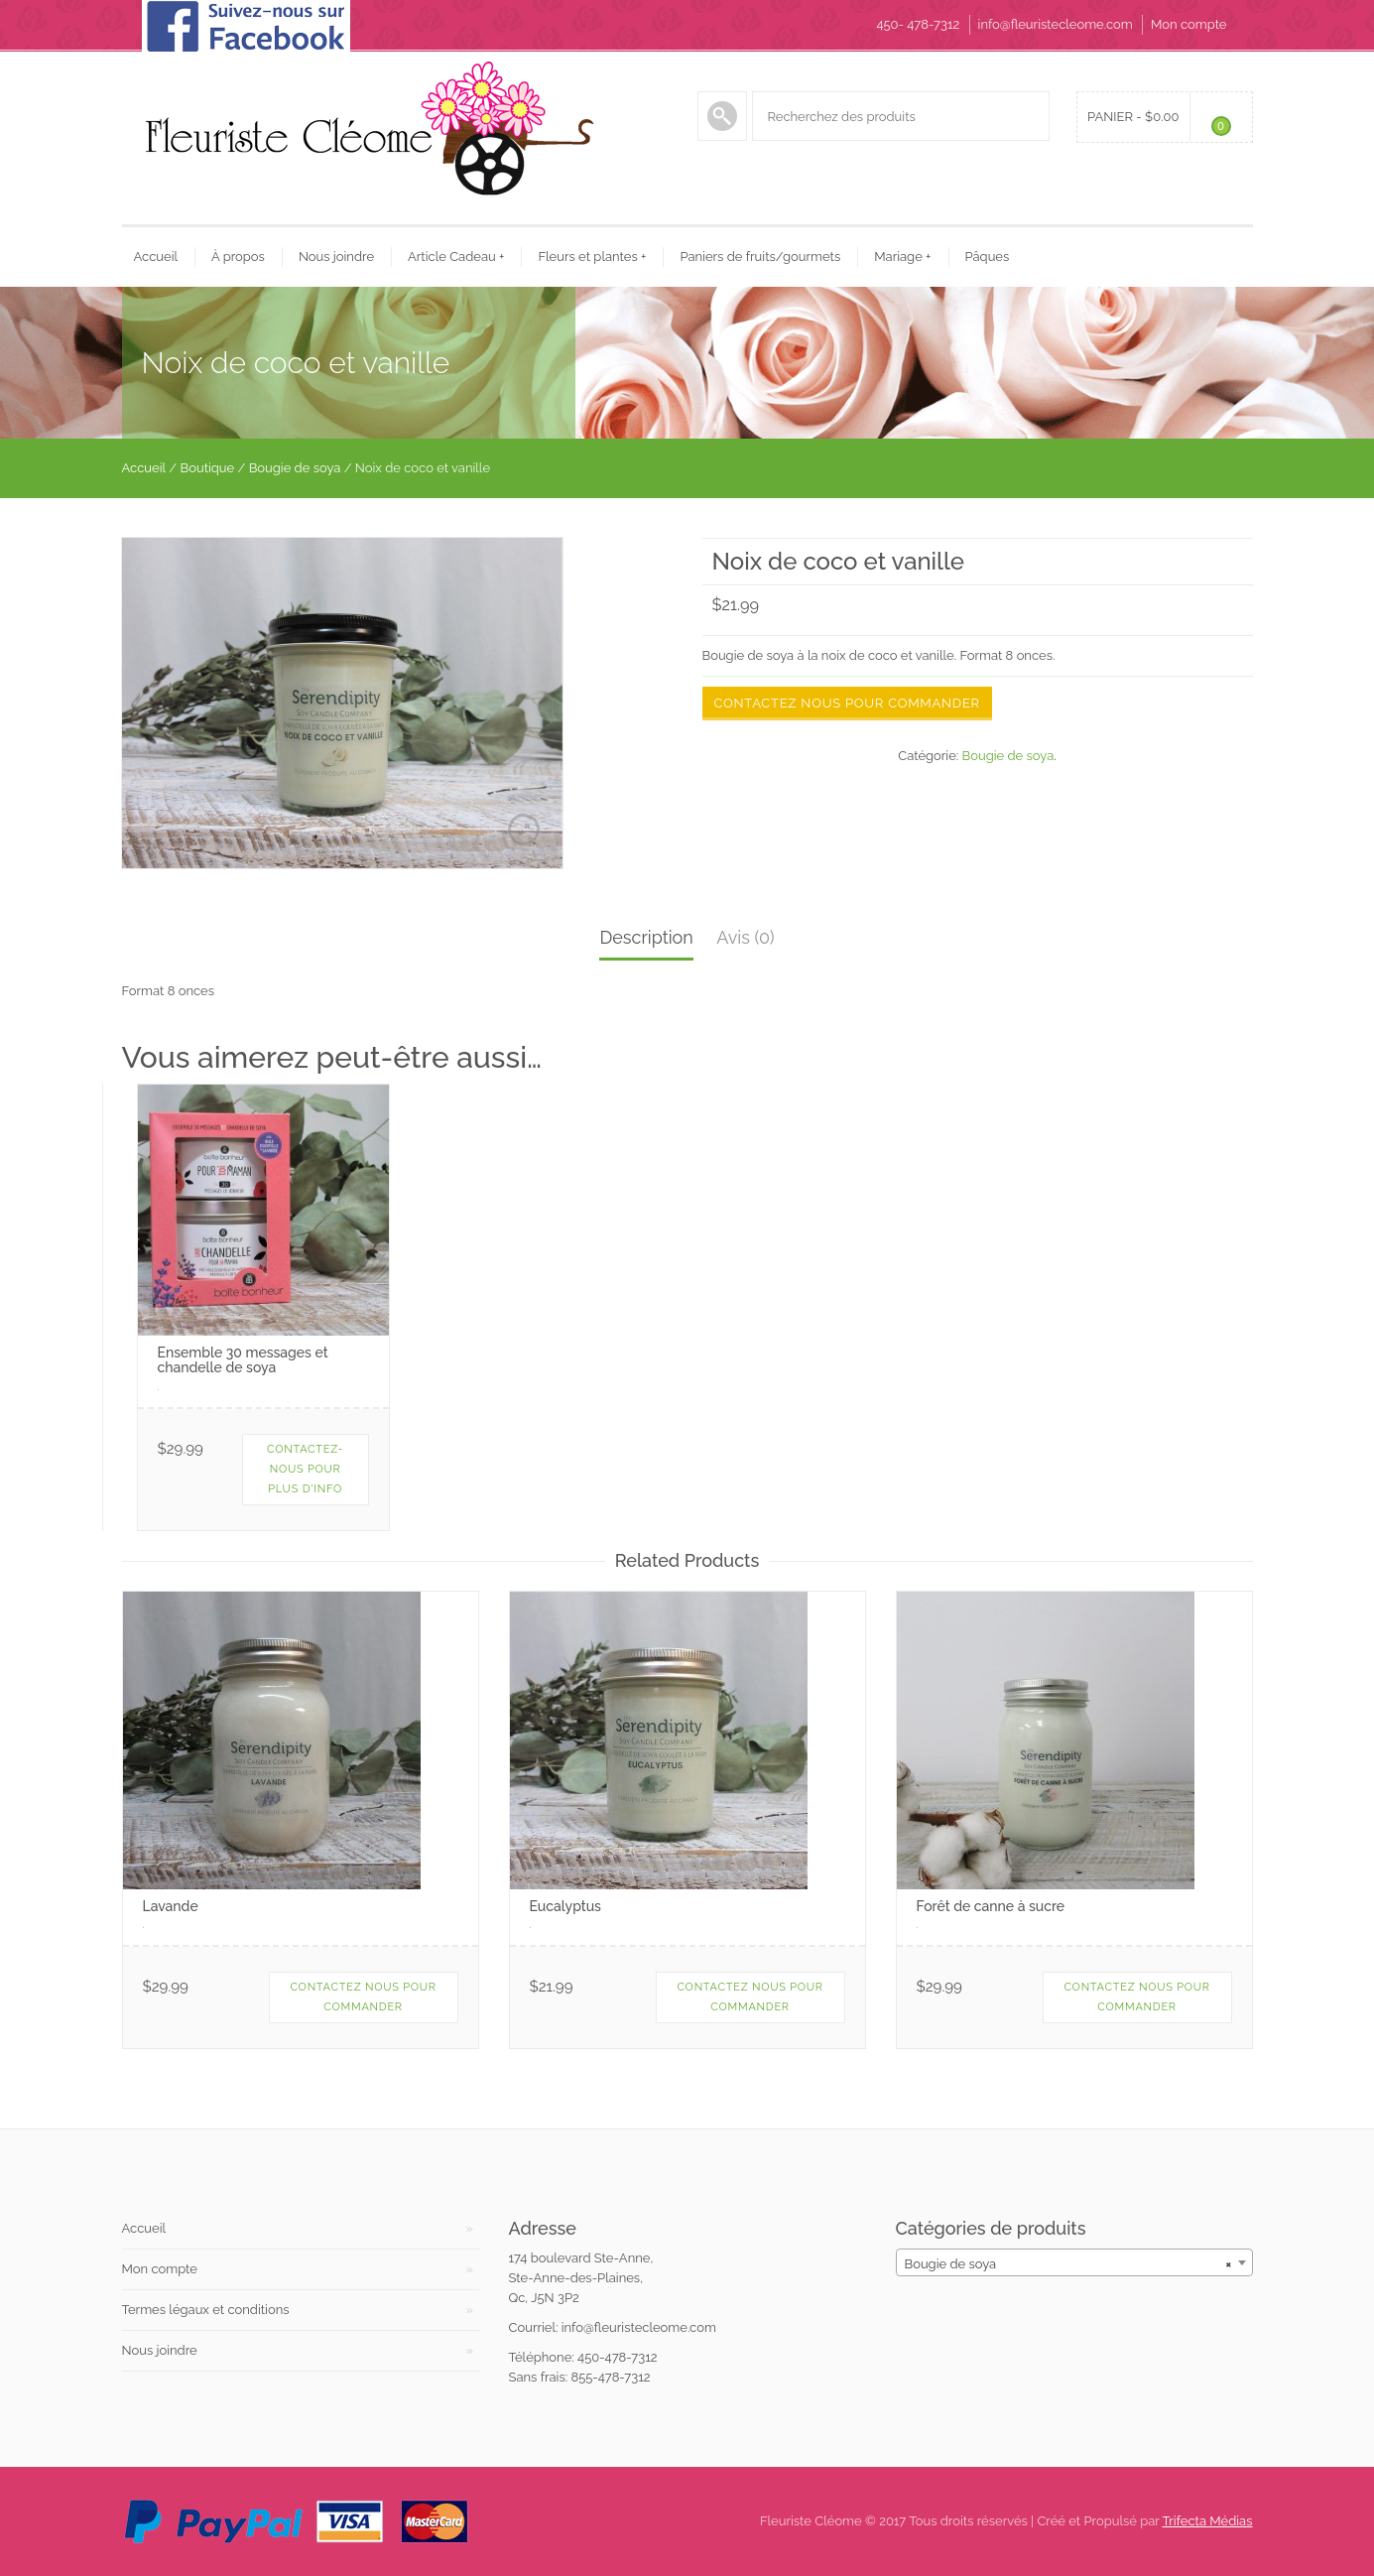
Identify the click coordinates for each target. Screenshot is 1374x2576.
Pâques (987, 256)
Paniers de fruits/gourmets (760, 256)
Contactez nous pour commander (847, 703)
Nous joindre (336, 256)
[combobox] (1074, 2262)
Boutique (208, 467)
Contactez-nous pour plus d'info (305, 1469)
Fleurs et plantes (592, 256)
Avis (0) (745, 937)
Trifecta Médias (1208, 2520)
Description (645, 937)
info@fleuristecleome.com (1055, 24)
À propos (238, 256)
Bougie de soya (295, 467)
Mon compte (1188, 24)
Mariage (902, 256)
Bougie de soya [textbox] (1068, 2263)
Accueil (156, 256)
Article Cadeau (456, 256)
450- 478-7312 (917, 24)
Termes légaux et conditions (206, 2309)
